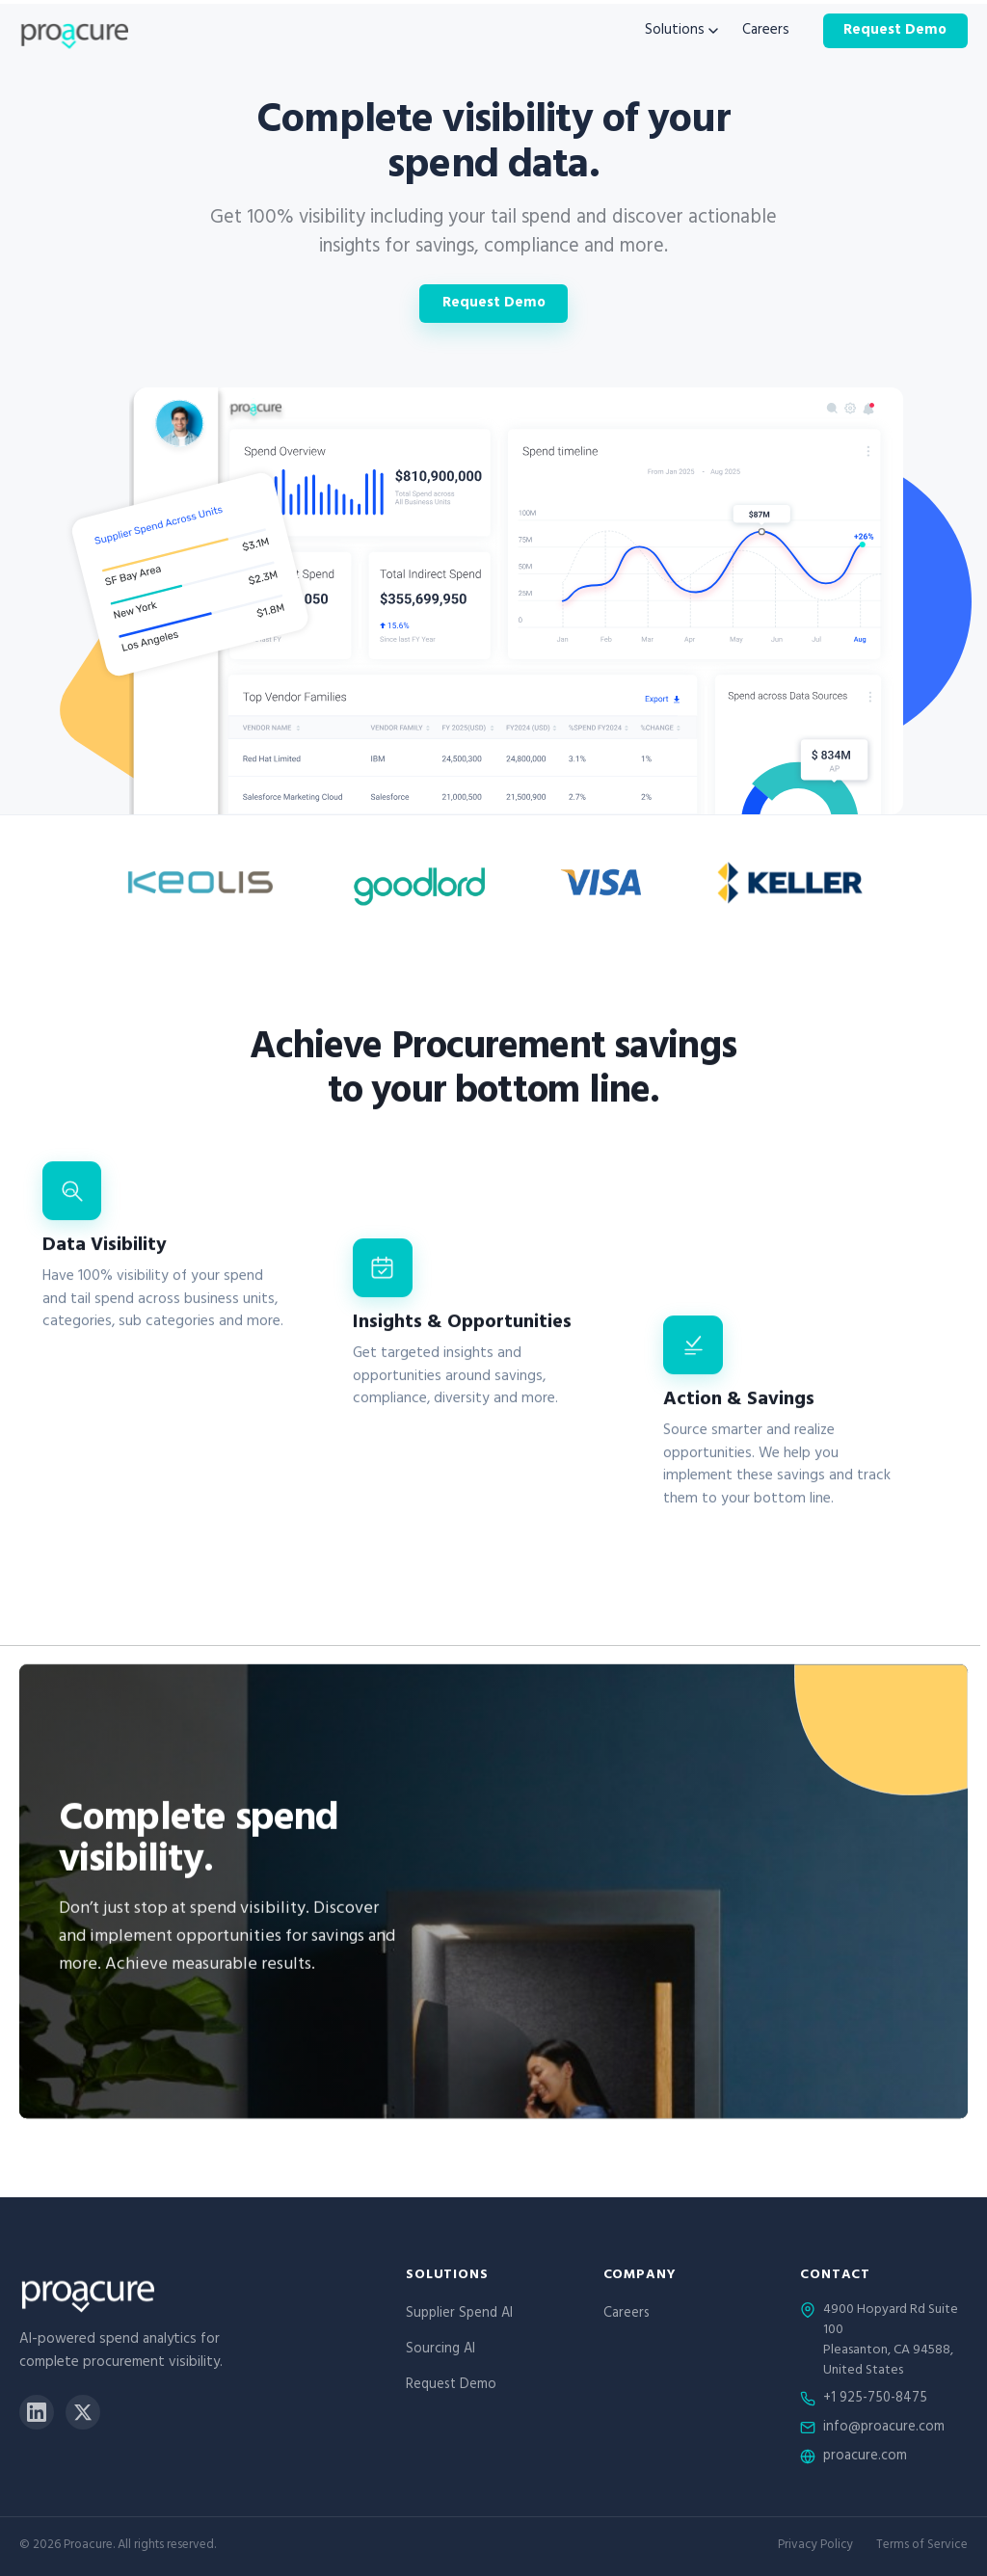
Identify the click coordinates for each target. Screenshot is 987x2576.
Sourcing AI (440, 2350)
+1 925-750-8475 (875, 2399)
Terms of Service (922, 2546)
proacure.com (865, 2457)
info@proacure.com (884, 2428)
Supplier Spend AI (459, 2314)
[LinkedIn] (36, 2412)
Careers (765, 31)
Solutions (681, 31)
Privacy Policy (815, 2546)
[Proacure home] (73, 31)
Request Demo (895, 31)
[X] (83, 2412)
